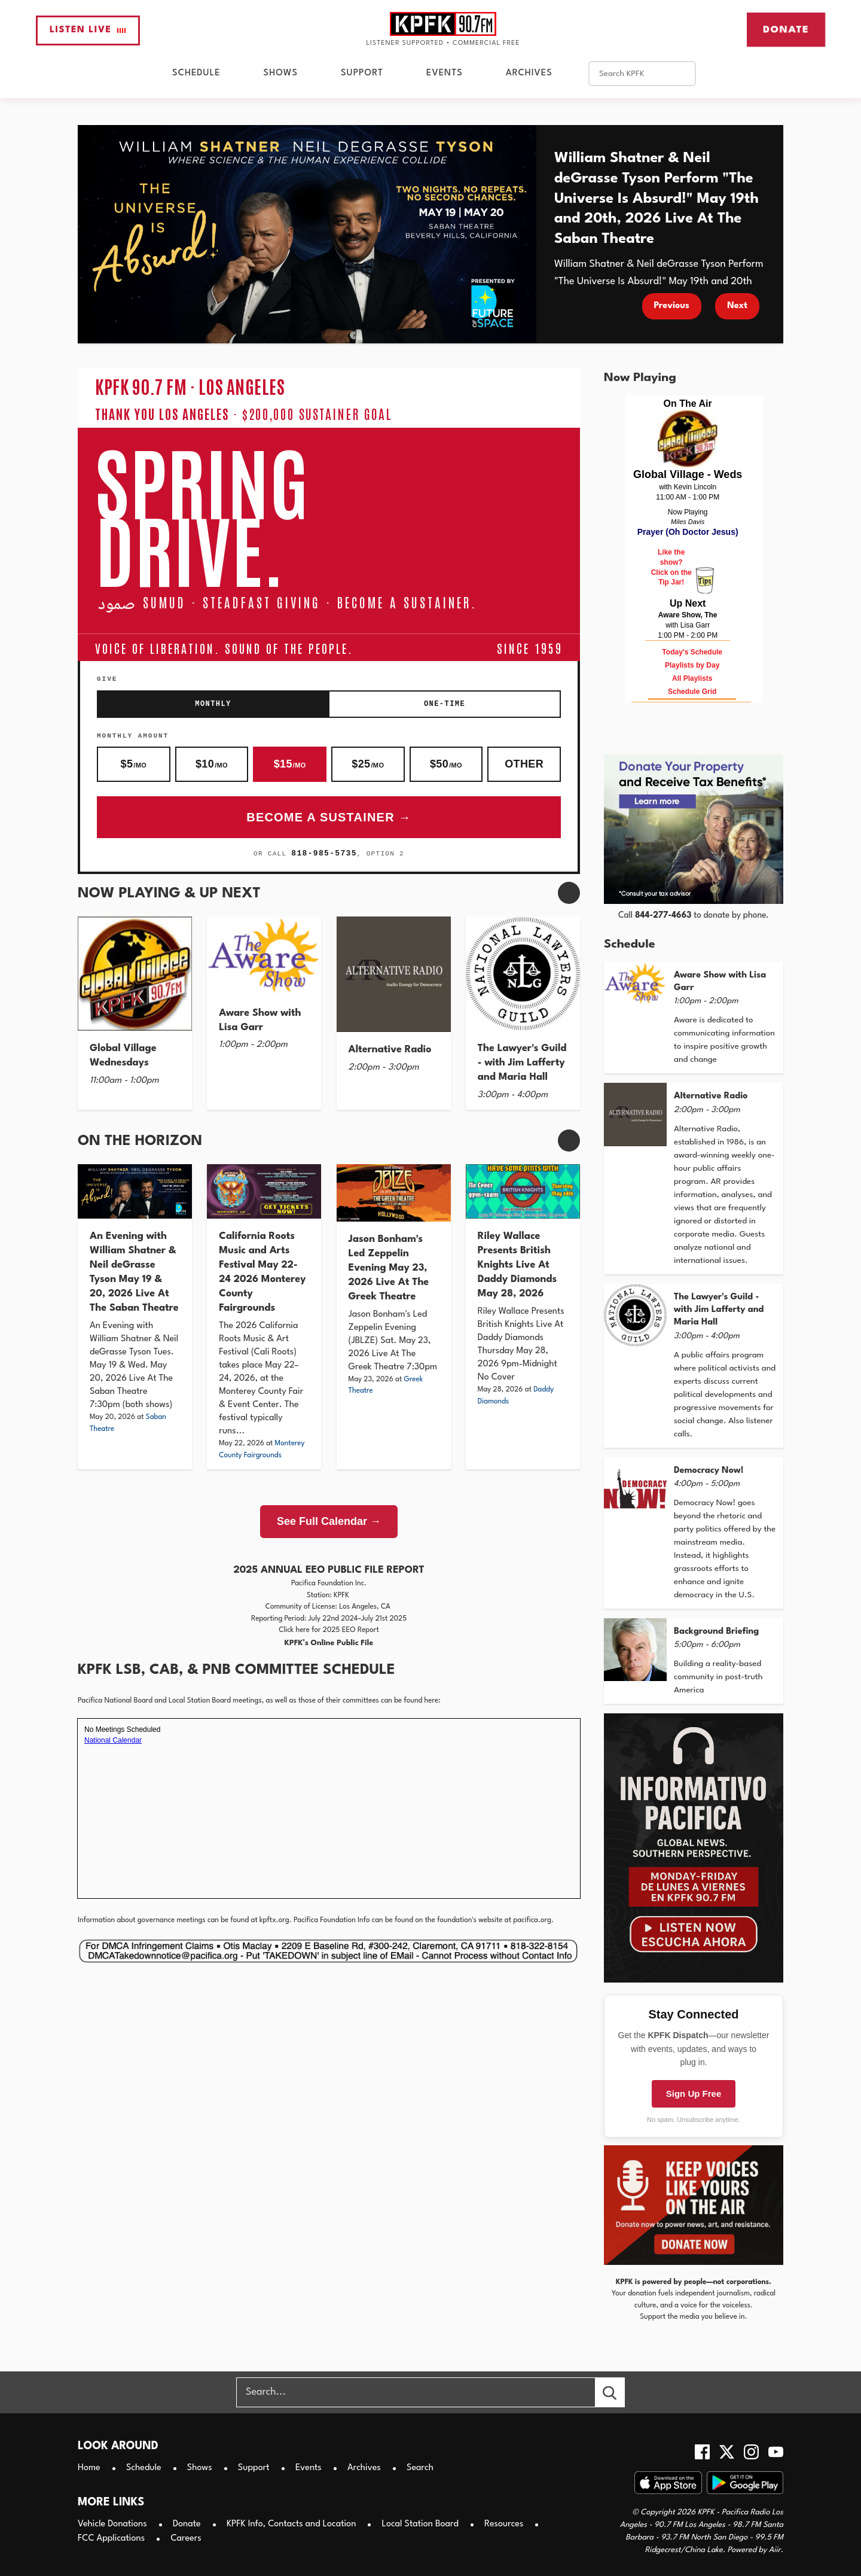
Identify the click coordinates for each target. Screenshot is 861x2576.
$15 (290, 764)
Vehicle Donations (112, 2524)
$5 (134, 764)
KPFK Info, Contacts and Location (291, 2524)
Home (89, 2468)
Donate (786, 29)
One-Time (444, 704)
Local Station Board (420, 2524)
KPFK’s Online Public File (329, 1643)
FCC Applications (111, 2538)
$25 (368, 764)
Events (444, 73)
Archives (529, 73)
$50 (446, 764)
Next (737, 306)
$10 (212, 764)
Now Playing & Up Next (169, 894)
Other (524, 764)
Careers (185, 2538)
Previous (671, 306)
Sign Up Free (694, 2093)
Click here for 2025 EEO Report (329, 1630)
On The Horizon (140, 1141)
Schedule (196, 73)
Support (362, 73)
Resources (503, 2524)
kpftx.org (274, 1920)
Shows (281, 73)
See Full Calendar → (329, 1521)
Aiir (775, 2550)
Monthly (213, 704)
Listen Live (88, 30)
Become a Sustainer (320, 817)
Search (420, 2468)
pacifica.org (532, 1920)
